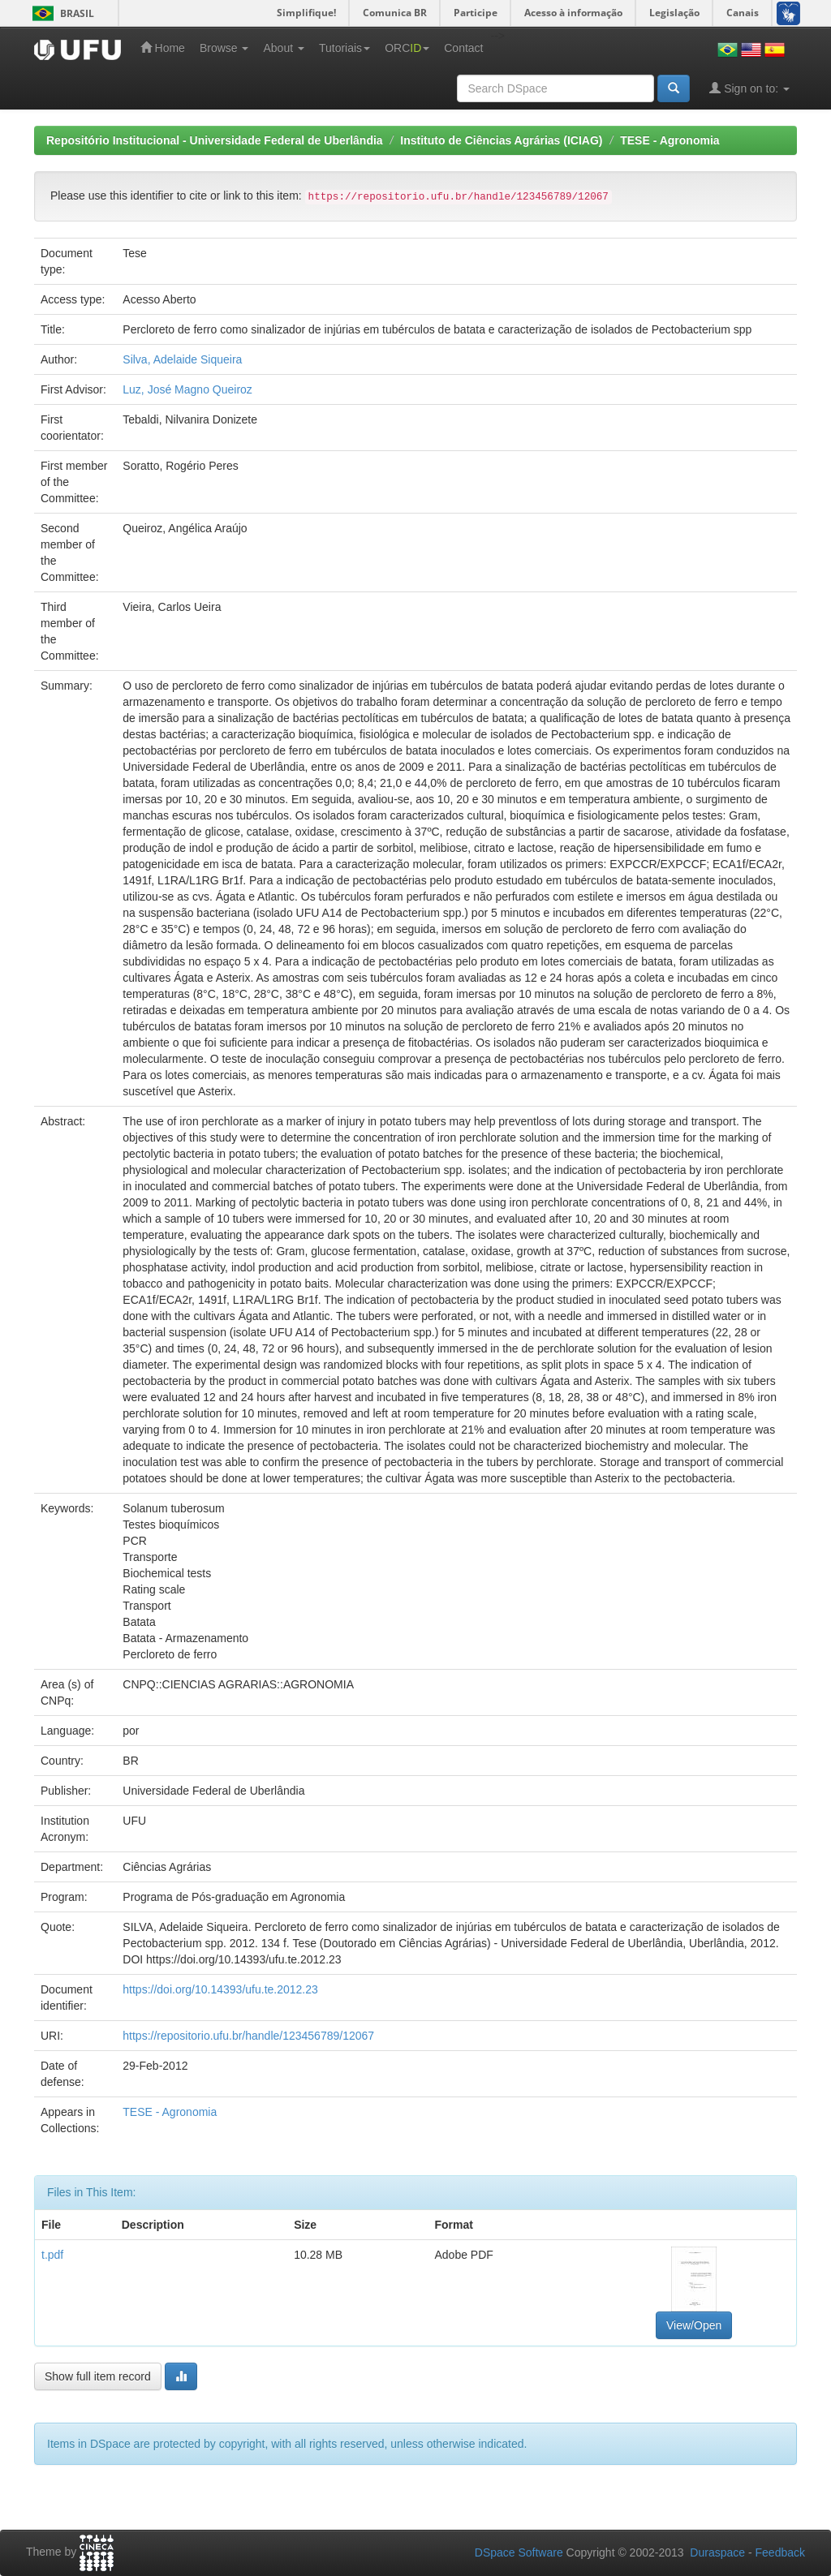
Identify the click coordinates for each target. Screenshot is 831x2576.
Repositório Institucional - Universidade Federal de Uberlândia (214, 140)
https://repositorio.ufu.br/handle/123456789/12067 (248, 2035)
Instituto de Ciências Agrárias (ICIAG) (501, 140)
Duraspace (717, 2552)
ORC (407, 47)
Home (162, 47)
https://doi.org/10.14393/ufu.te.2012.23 (220, 1989)
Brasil (60, 13)
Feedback (780, 2552)
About (283, 47)
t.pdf (52, 2254)
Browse (224, 47)
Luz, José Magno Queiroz (187, 389)
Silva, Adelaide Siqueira (182, 359)
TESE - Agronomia (669, 140)
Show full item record (98, 2376)
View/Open (693, 2325)
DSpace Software (519, 2552)
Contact (463, 47)
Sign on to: (749, 88)
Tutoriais (344, 47)
